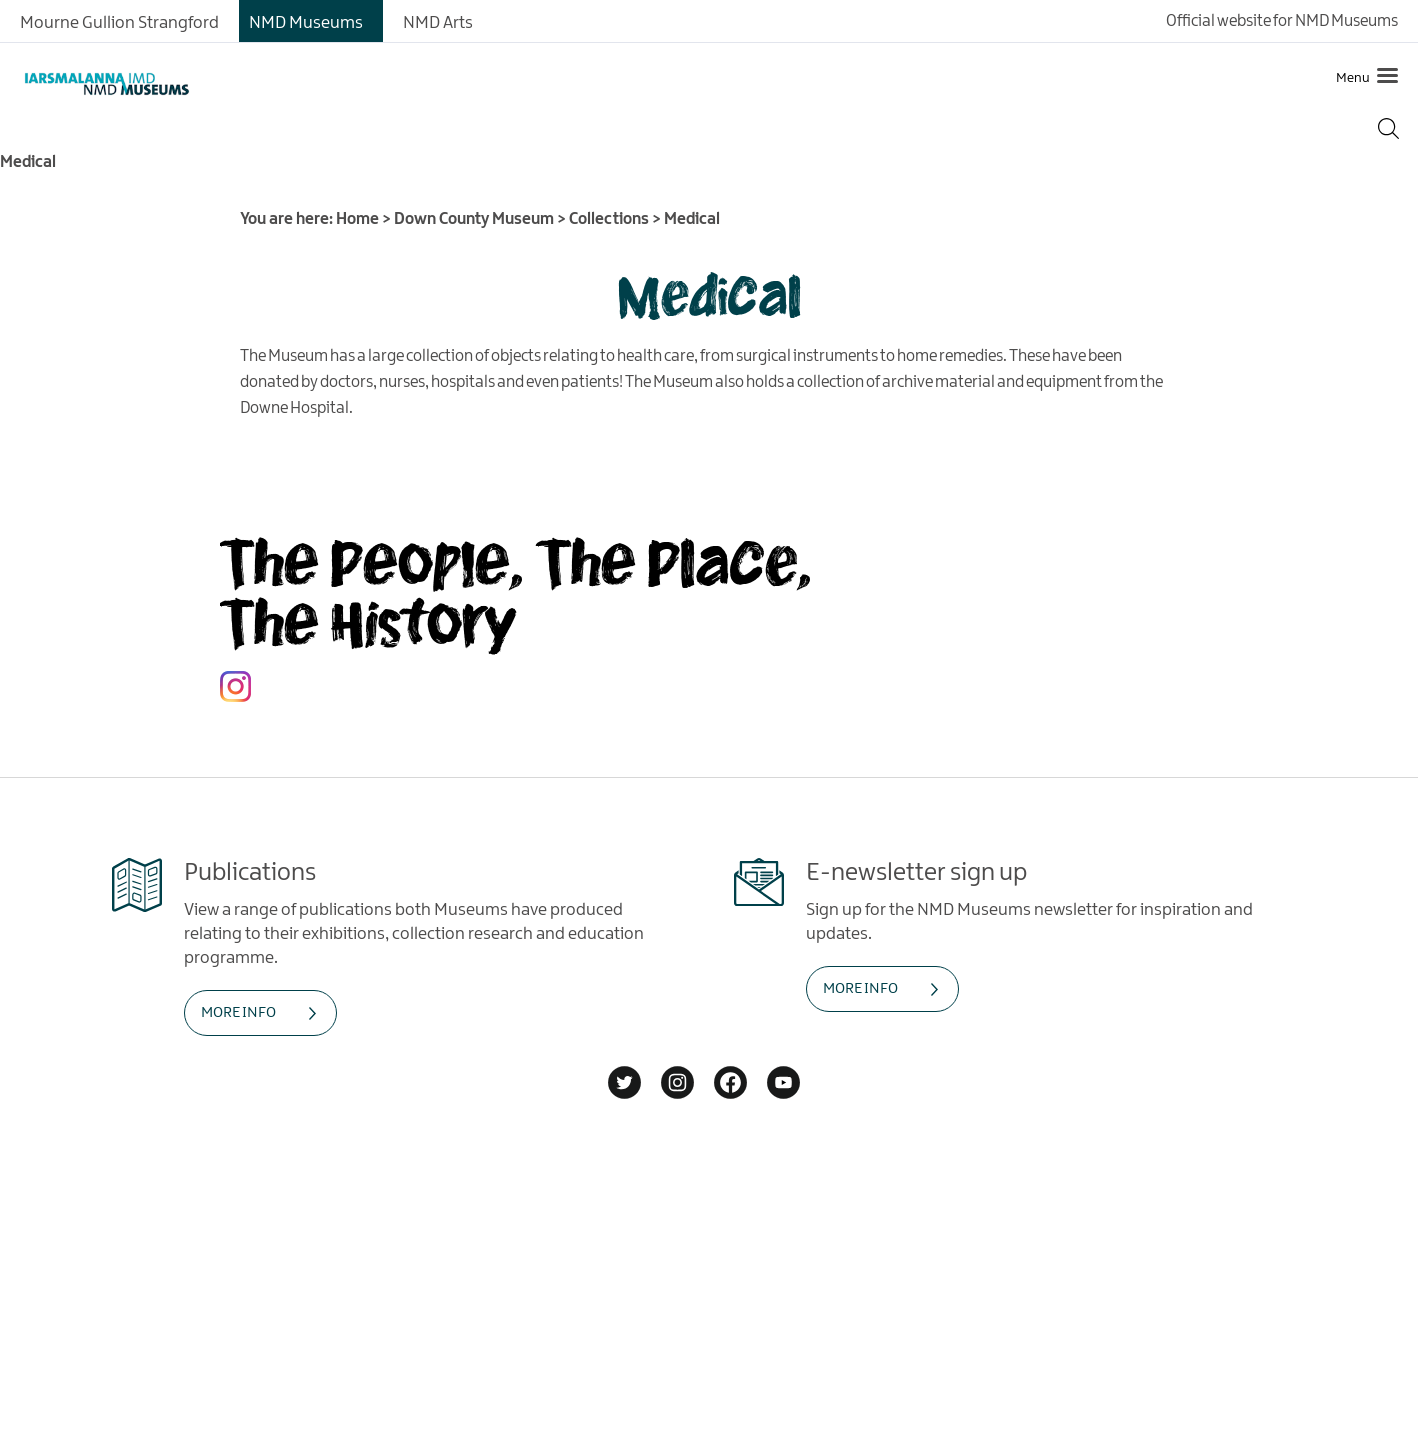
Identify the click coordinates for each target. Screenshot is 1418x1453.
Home (357, 219)
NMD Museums (306, 23)
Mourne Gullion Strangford (119, 23)
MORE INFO (238, 1013)
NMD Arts (438, 23)
